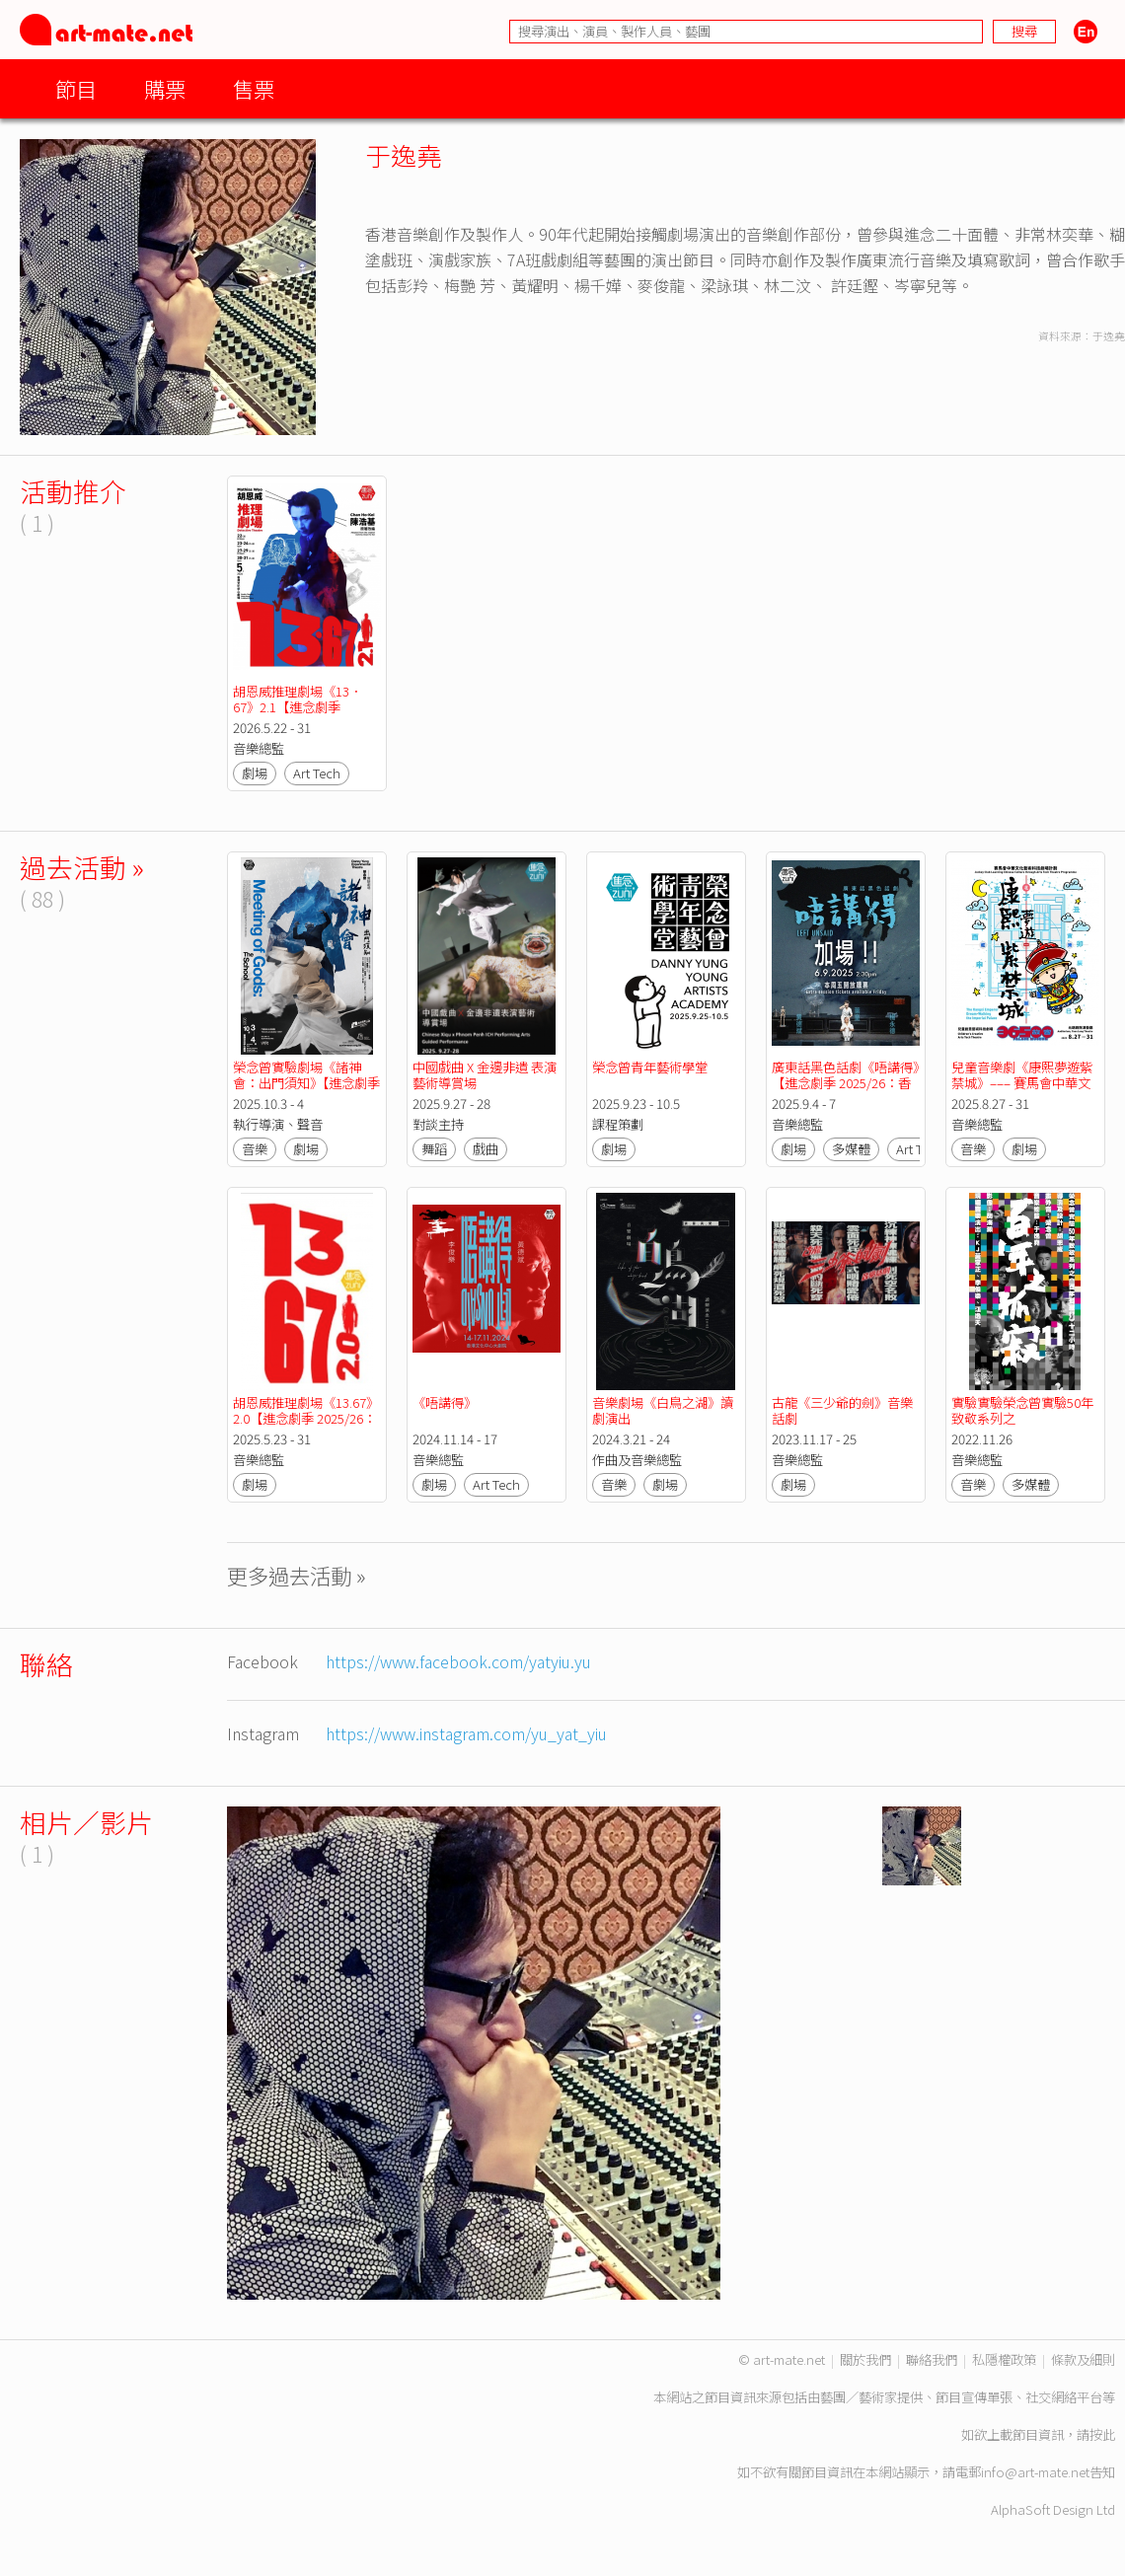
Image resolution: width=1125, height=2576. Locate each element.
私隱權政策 (1004, 2359)
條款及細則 (1083, 2359)
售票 (253, 88)
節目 (76, 88)
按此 (1102, 2434)
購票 (165, 88)
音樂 (254, 1149)
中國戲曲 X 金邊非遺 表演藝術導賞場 (484, 1075)
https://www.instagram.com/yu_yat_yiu (466, 1733)
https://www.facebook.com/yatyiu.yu (458, 1661)
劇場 (254, 773)
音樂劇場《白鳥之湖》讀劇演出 (662, 1410)
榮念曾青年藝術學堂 (650, 1067)
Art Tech (316, 773)
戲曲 (485, 1149)
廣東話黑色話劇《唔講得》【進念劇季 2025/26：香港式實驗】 (845, 1083)
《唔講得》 (444, 1402)
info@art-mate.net (1035, 2472)
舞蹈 (434, 1149)
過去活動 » (82, 866)
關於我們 (865, 2359)
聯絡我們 (931, 2359)
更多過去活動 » (296, 1575)
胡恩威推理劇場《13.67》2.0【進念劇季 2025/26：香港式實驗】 (306, 1418)
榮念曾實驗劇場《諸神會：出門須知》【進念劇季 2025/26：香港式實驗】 (308, 1083)
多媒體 (851, 1149)
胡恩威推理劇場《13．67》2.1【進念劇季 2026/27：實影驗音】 (297, 707)
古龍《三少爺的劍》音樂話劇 (842, 1410)
